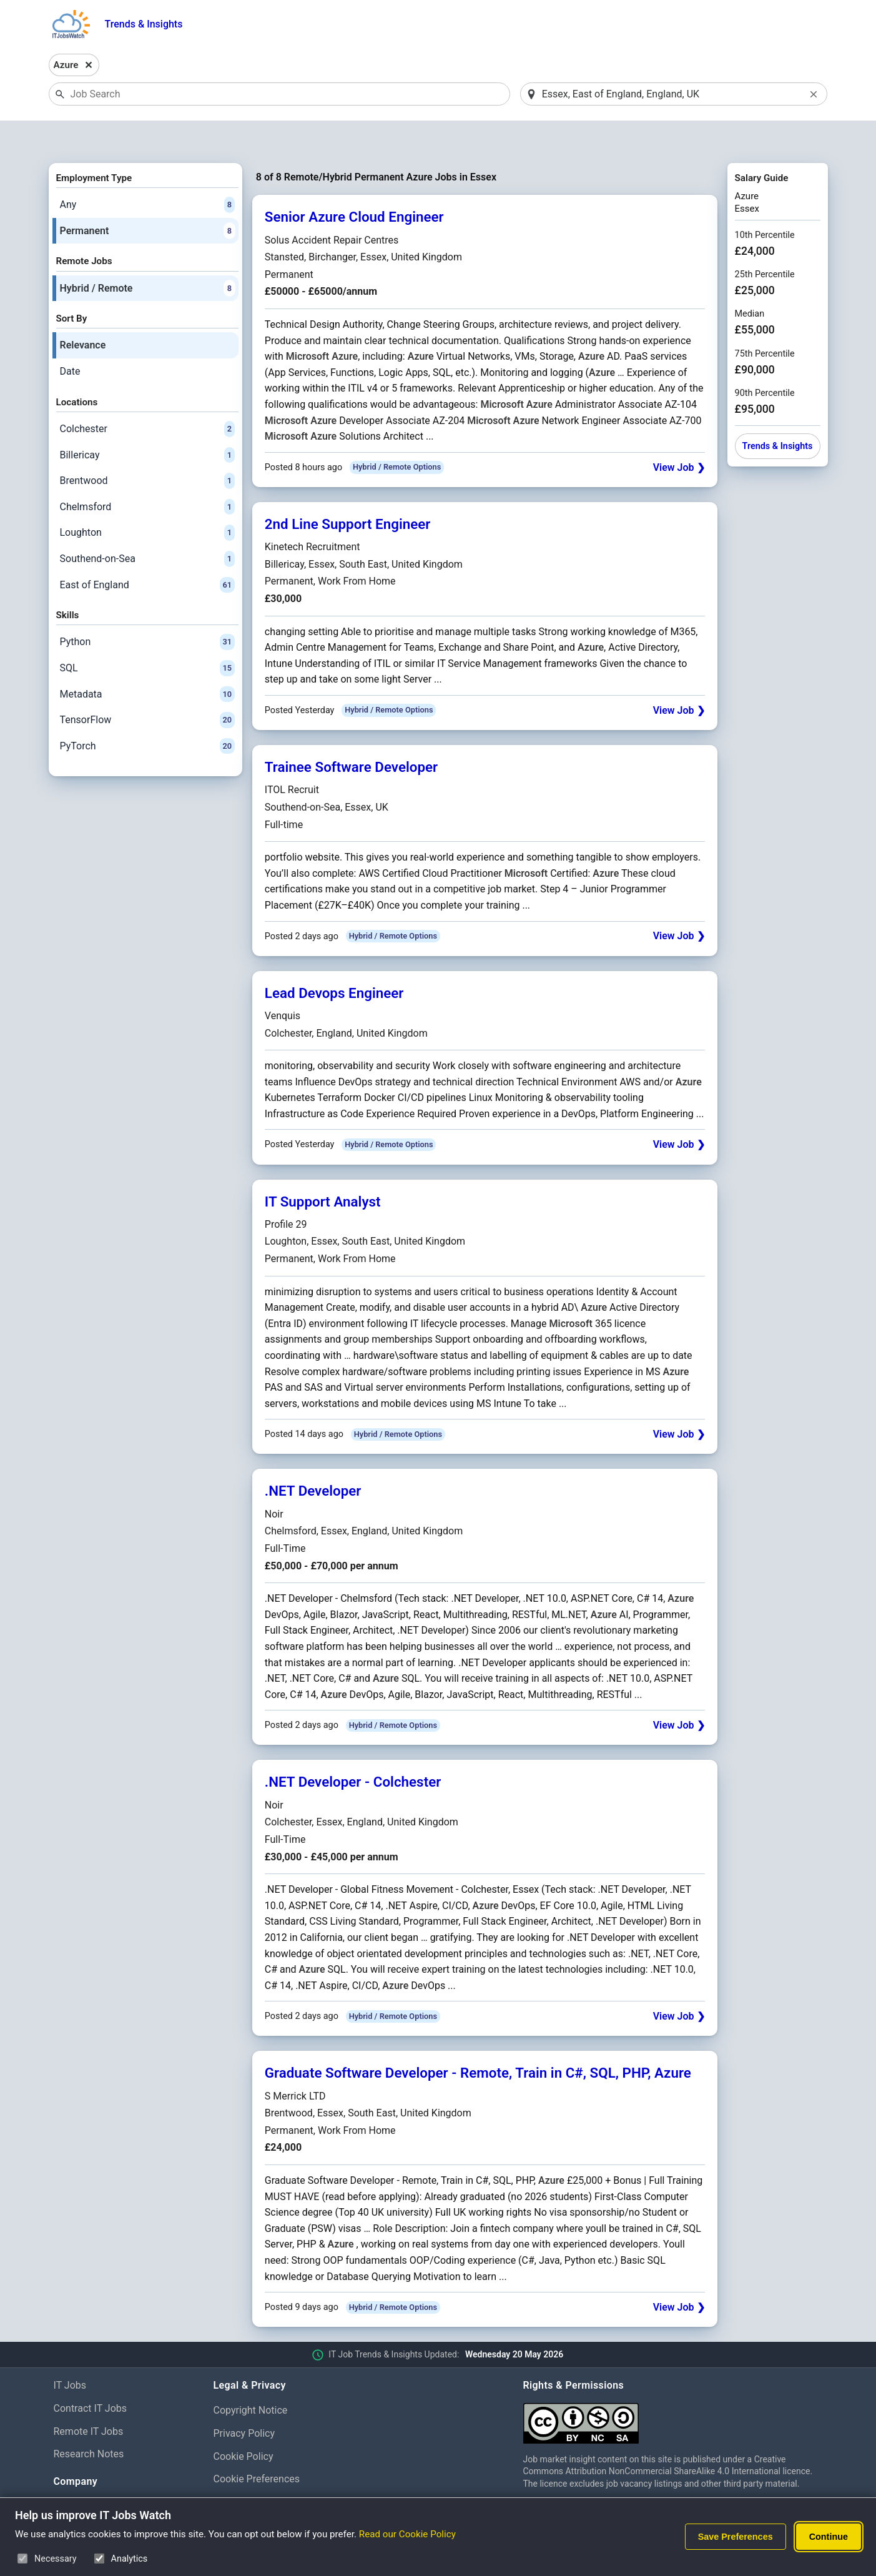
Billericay (147, 423)
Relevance (83, 313)
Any (147, 172)
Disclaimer (237, 2470)
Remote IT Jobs (89, 2399)
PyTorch (147, 714)
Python (147, 610)
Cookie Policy (243, 2424)
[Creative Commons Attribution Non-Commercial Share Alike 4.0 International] (673, 2386)
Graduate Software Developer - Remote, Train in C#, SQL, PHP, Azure (478, 2041)
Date (70, 339)
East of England (147, 553)
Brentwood (147, 448)
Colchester (147, 396)
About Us (74, 2474)
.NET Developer (313, 1459)
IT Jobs (70, 2353)
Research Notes (89, 2422)
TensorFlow (147, 687)
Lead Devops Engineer (334, 960)
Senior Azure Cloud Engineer (354, 185)
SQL (147, 636)
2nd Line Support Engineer (348, 491)
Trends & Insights (144, 24)
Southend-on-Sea (147, 526)
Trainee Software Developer (351, 734)
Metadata (147, 662)
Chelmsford (147, 474)
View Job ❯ (679, 435)
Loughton (147, 501)
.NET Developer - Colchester (353, 1750)
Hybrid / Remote (147, 256)
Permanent (147, 198)
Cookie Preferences (257, 2447)
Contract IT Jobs (90, 2376)
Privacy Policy (244, 2401)
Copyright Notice (251, 2378)
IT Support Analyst (323, 1169)
